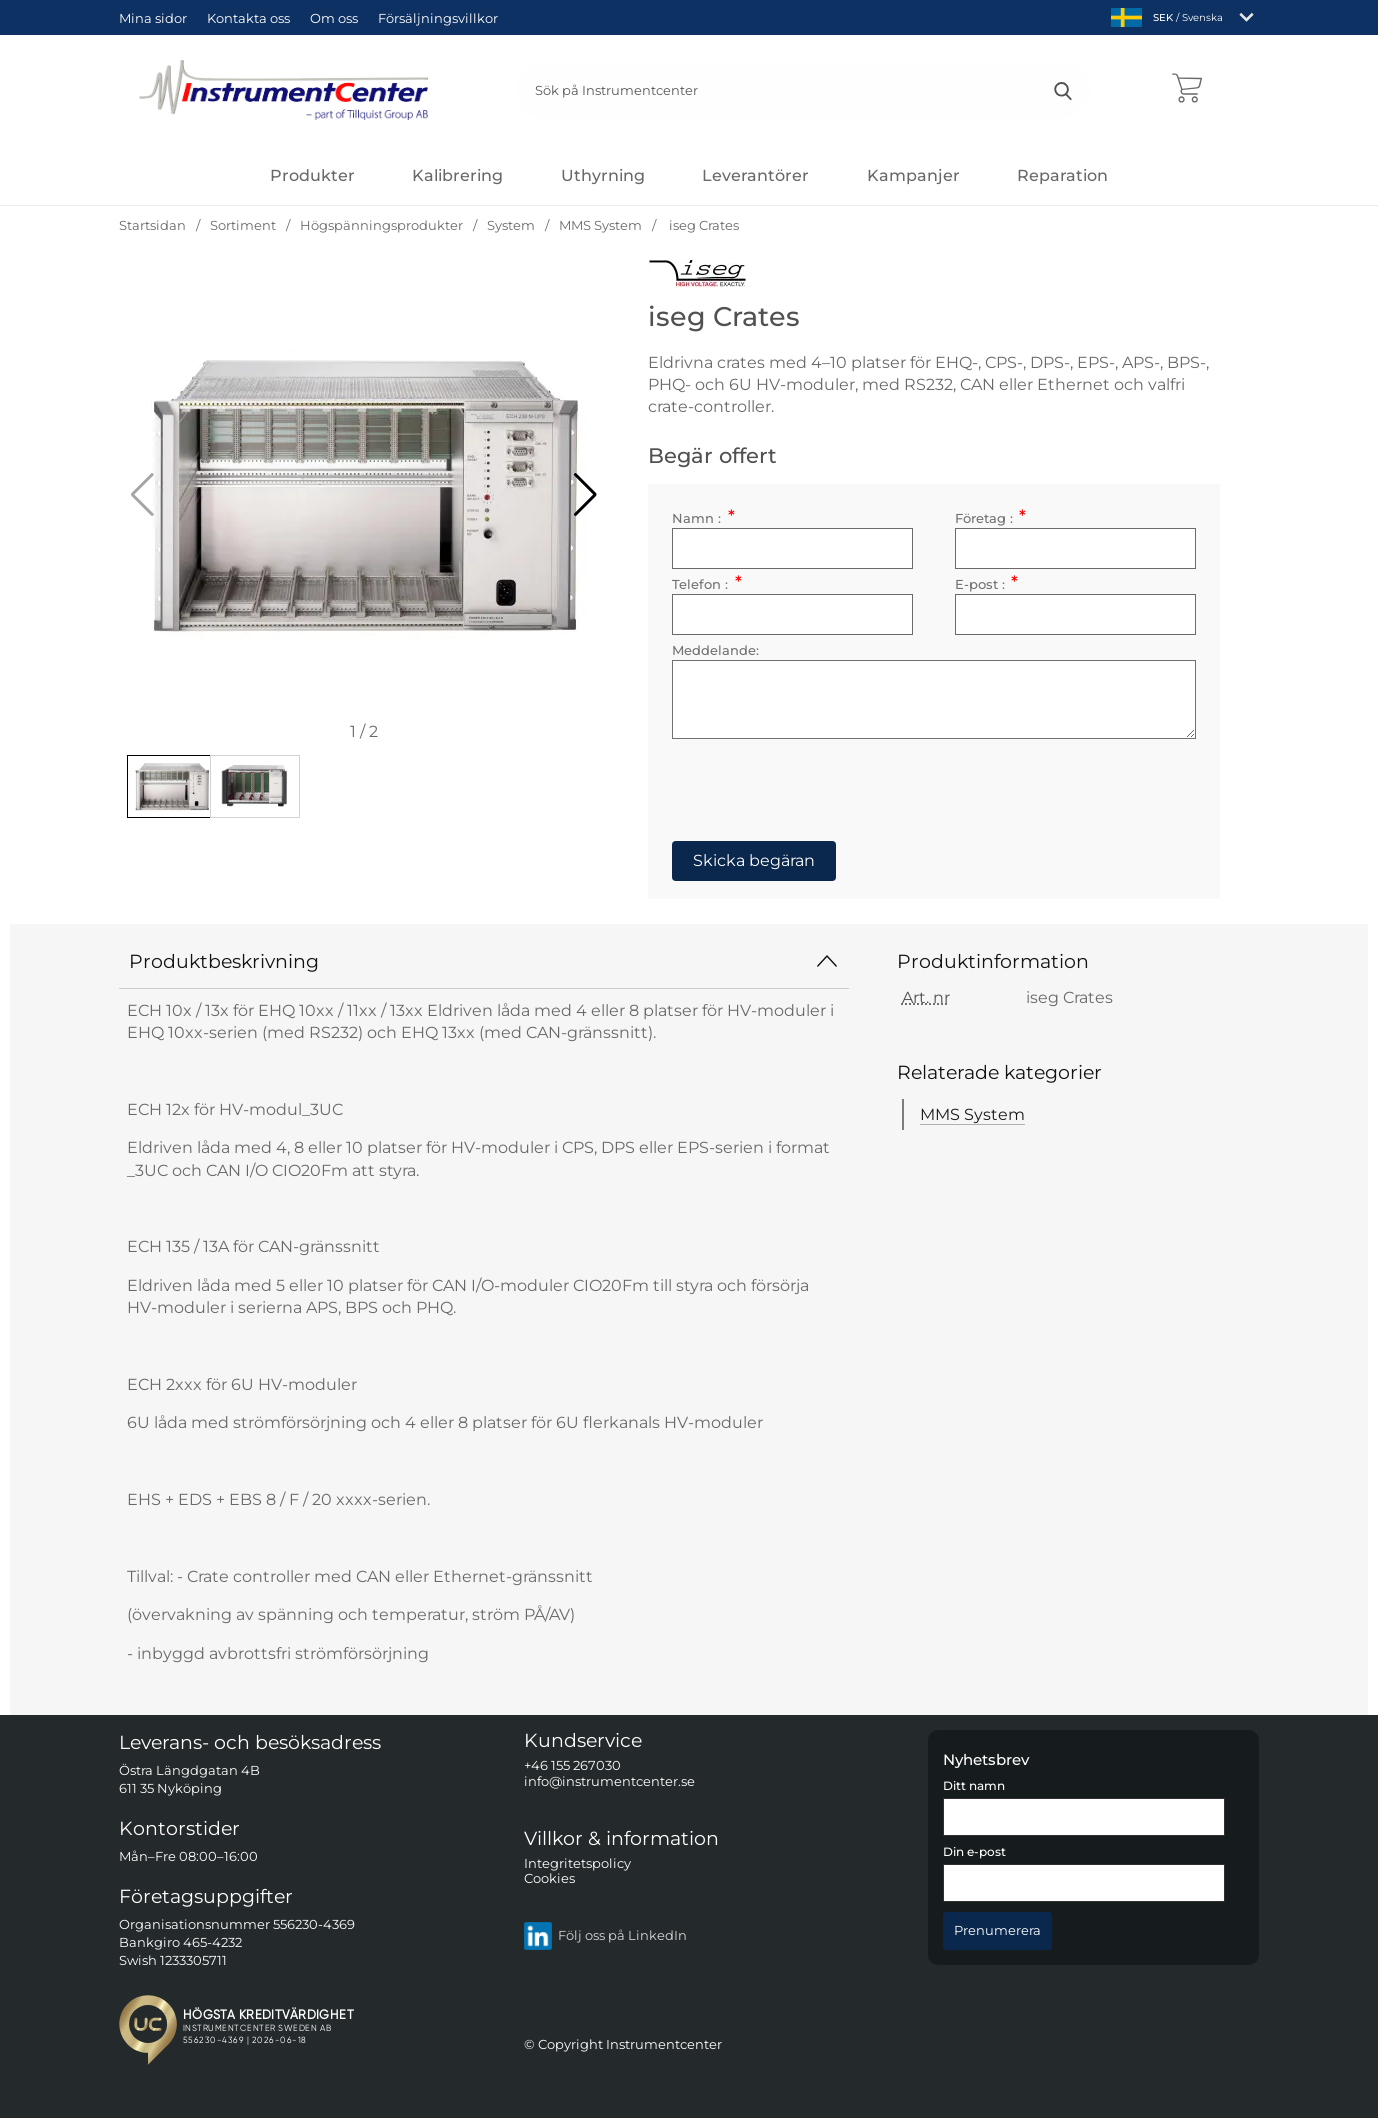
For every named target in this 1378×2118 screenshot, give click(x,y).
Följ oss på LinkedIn (605, 1936)
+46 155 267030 (572, 1766)
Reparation (1062, 175)
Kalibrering (457, 175)
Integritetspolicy (577, 1863)
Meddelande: (724, 652)
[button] (585, 495)
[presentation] (833, 785)
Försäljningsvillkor (438, 18)
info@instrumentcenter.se (609, 1781)
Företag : (989, 520)
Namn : (712, 520)
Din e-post (974, 1852)
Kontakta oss (248, 18)
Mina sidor (153, 18)
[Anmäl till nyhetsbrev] (997, 1929)
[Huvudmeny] (312, 175)
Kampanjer (913, 175)
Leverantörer (755, 175)
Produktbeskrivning (484, 961)
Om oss (334, 18)
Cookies (549, 1879)
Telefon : (715, 586)
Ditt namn (974, 1786)
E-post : (985, 586)
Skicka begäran (763, 862)
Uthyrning (603, 175)
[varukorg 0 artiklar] (1186, 90)
